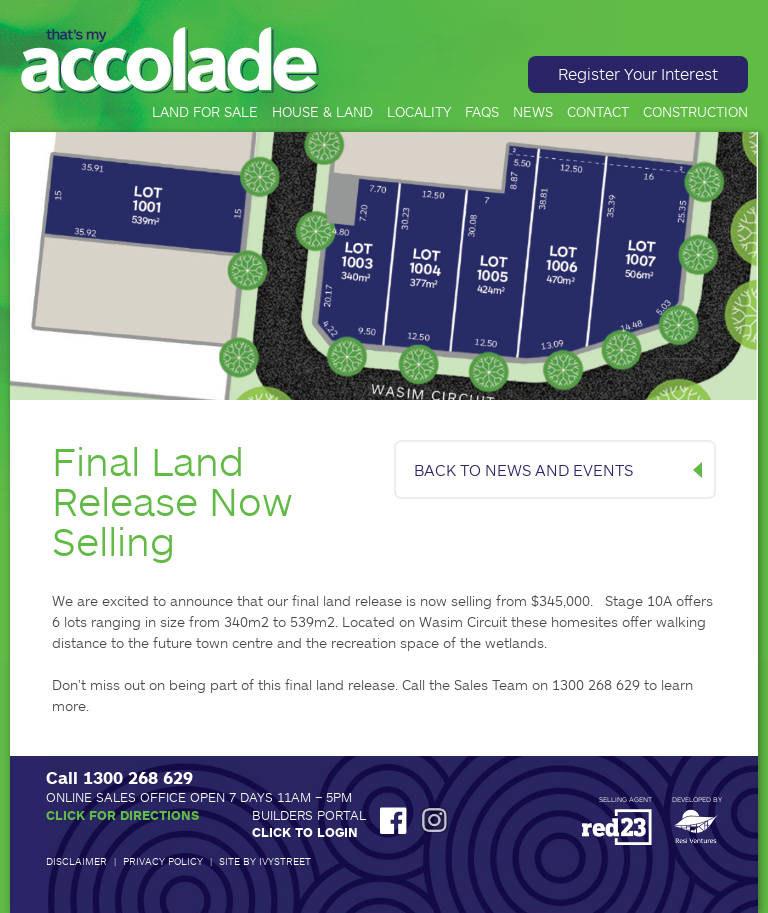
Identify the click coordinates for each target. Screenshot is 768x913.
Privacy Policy (163, 861)
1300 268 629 (138, 777)
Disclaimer (76, 861)
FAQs (482, 112)
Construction (695, 112)
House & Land (322, 112)
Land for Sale (205, 112)
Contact (598, 112)
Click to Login (305, 832)
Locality (419, 112)
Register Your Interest (638, 73)
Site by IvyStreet (265, 861)
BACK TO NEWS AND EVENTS (523, 469)
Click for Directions (122, 815)
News (533, 112)
